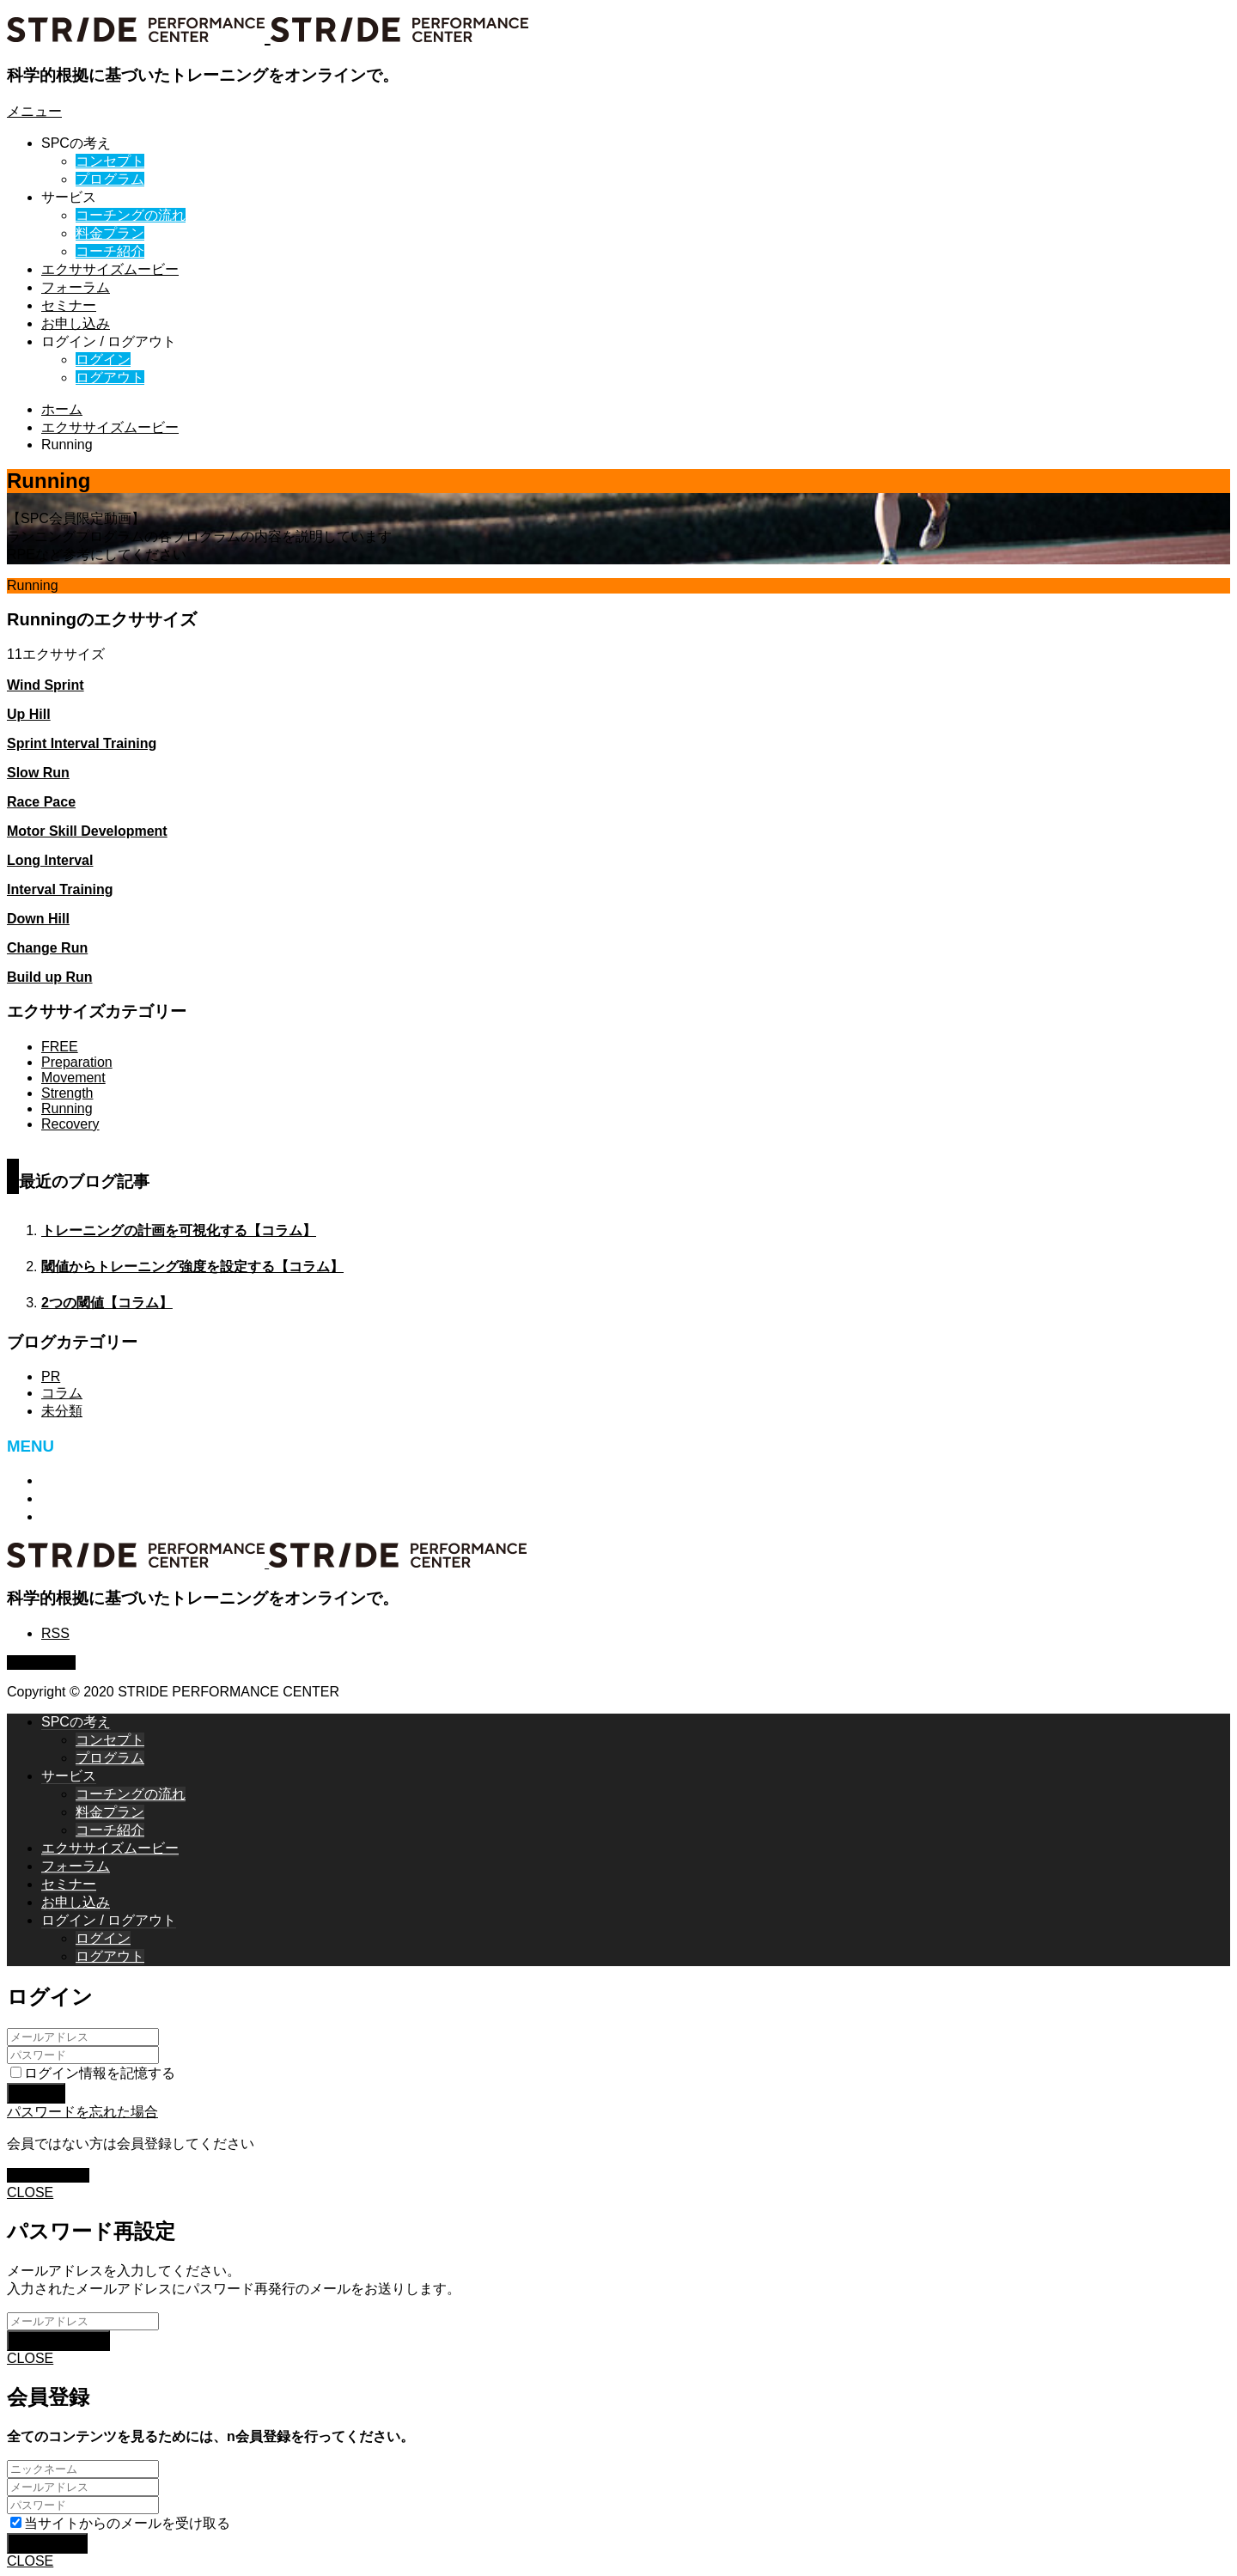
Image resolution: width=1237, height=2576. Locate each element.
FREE (59, 1046)
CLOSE (30, 2192)
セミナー (68, 305)
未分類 (61, 1411)
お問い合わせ (82, 1498)
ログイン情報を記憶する (92, 2073)
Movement (73, 1077)
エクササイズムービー (110, 269)
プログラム (110, 179)
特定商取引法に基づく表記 (123, 1480)
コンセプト (110, 161)
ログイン (103, 359)
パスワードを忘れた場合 (82, 2111)
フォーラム (75, 287)
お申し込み (75, 323)
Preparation (77, 1062)
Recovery (70, 1124)
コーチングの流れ (131, 215)
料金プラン (110, 233)
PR (50, 1376)
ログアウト (110, 377)
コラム (61, 1392)
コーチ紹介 (110, 251)
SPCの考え (76, 143)
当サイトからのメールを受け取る (120, 2523)
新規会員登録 (48, 2175)
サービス (68, 197)
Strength (67, 1093)
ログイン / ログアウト (108, 341)
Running (67, 1108)
